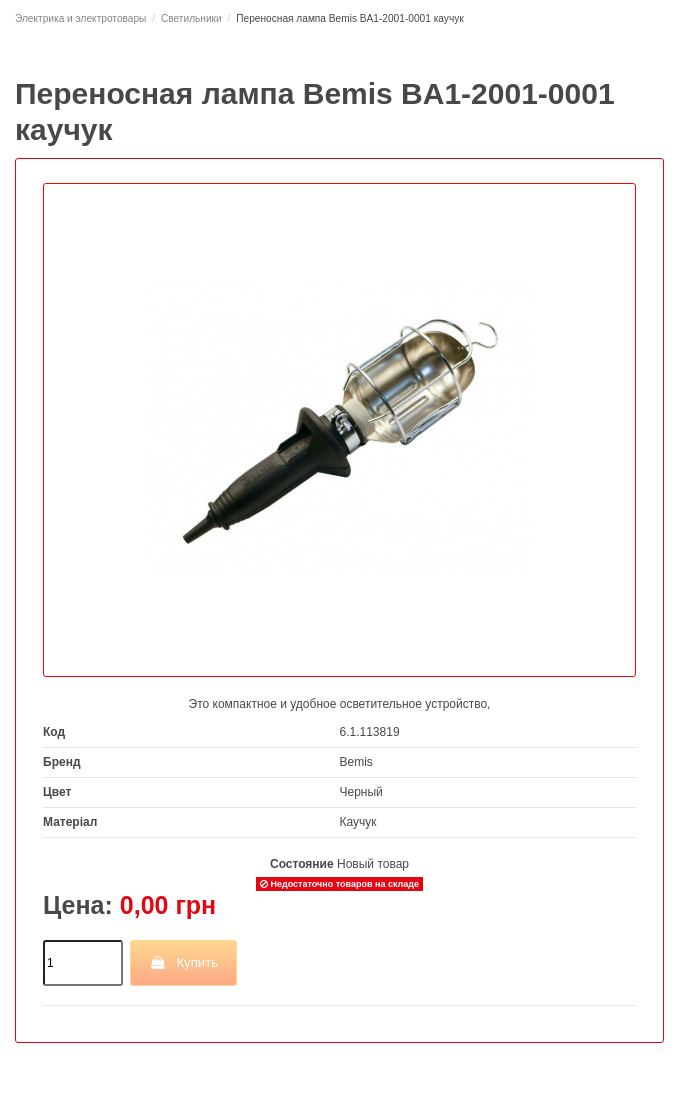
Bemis (356, 762)
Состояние (302, 864)
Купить (183, 962)
